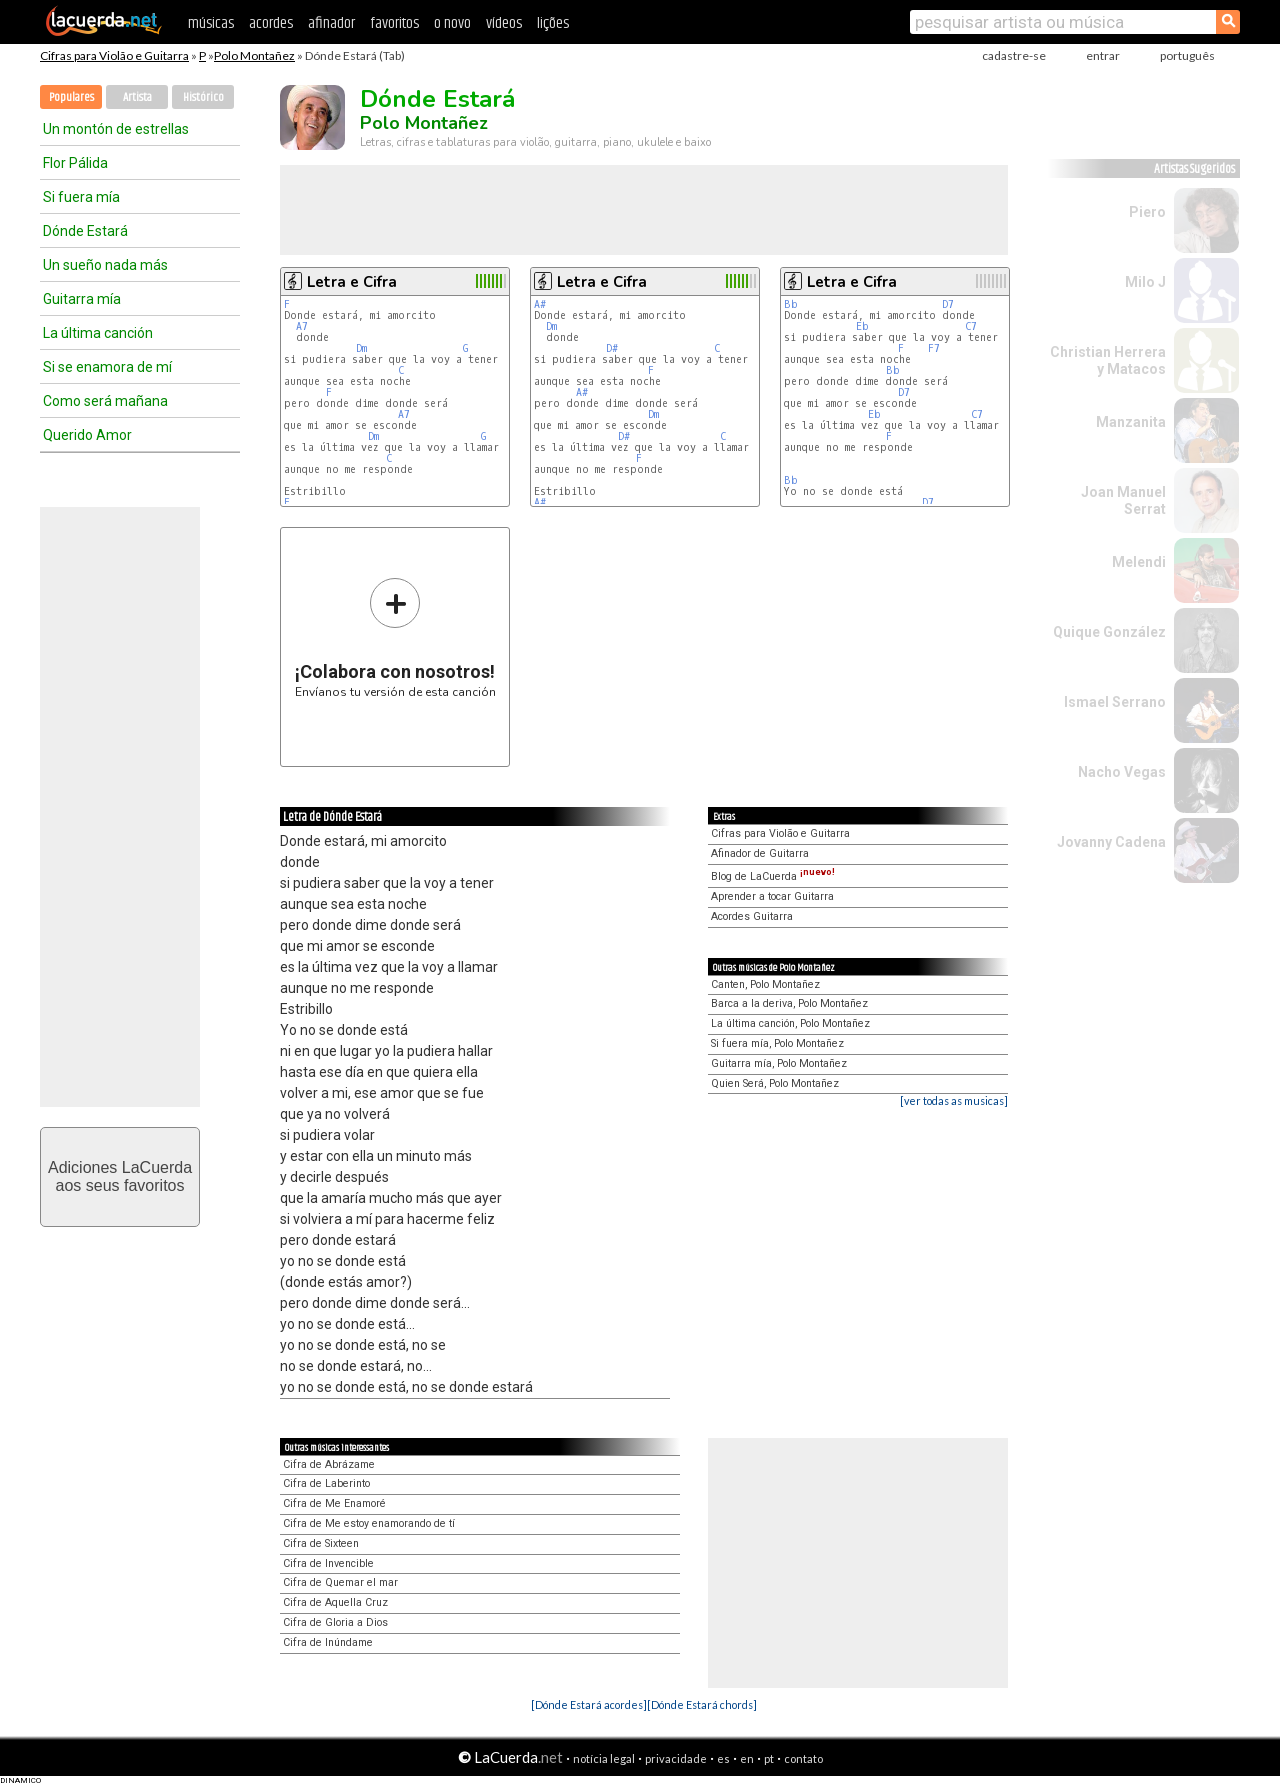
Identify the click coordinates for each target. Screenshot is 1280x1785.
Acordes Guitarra (752, 916)
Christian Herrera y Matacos (1108, 360)
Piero (1147, 212)
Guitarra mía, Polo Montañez (779, 1063)
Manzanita (1131, 422)
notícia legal (604, 1758)
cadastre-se (1014, 55)
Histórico (203, 97)
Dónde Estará (85, 231)
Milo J (1145, 282)
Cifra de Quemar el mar (340, 1582)
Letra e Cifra (352, 282)
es (723, 1758)
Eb (862, 326)
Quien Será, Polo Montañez (775, 1083)
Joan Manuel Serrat (1123, 500)
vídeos (504, 23)
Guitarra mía (82, 299)
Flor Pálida (75, 163)
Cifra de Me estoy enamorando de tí (369, 1523)
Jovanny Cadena (1111, 842)
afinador (331, 23)
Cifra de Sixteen (321, 1543)
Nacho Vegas (1122, 772)
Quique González (1109, 632)
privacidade (676, 1758)
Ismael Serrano (1115, 702)
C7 (971, 326)
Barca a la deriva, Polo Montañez (789, 1003)
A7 (302, 326)
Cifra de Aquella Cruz (335, 1602)
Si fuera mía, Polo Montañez (777, 1043)
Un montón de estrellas (116, 129)
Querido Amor (87, 435)
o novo (452, 23)
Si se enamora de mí (107, 367)
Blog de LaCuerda (773, 876)
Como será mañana (105, 401)
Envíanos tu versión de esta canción (395, 637)
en (747, 1758)
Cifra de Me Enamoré (334, 1503)
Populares (71, 97)
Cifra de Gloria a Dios (335, 1622)
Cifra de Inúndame (328, 1642)
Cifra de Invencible (328, 1563)
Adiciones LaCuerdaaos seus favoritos (120, 1176)
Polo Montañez (254, 55)
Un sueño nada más (105, 265)
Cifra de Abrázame (329, 1464)
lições (553, 23)
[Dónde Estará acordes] (589, 1704)
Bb (791, 304)
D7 (948, 304)
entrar (1103, 55)
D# (612, 348)
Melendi (1139, 562)
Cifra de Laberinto (326, 1483)
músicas (211, 23)
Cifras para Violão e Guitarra (114, 55)
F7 (934, 348)
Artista (137, 97)
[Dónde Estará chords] (702, 1704)
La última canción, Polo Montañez (790, 1023)
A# (540, 304)
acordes (271, 23)
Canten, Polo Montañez (765, 984)
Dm (361, 348)
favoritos (394, 23)
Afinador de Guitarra (760, 853)
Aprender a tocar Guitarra (772, 896)
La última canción (98, 333)
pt (769, 1758)
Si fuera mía (81, 197)
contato (803, 1758)
